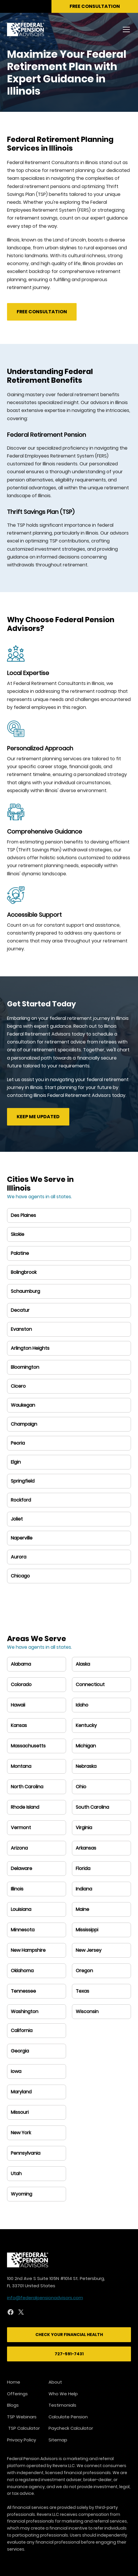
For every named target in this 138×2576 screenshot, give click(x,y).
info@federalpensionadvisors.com (45, 2298)
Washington (24, 2011)
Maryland (21, 2091)
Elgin (16, 1462)
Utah (16, 2173)
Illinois (17, 1889)
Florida (83, 1868)
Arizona (19, 1848)
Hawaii (18, 1705)
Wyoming (21, 2194)
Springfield (22, 1481)
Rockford (21, 1500)
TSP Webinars (22, 2417)
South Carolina (92, 1807)
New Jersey (88, 1950)
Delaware (21, 1868)
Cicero (18, 1386)
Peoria (18, 1443)
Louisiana (21, 1909)
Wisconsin (87, 2011)
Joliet (17, 1519)
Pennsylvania (25, 2153)
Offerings (17, 2394)
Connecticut (90, 1684)
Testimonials (62, 2405)
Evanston (21, 1329)
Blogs (13, 2405)
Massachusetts (28, 1745)
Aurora (18, 1557)
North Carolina (27, 1786)
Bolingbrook (24, 1272)
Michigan (86, 1745)
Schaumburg (25, 1291)
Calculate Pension (68, 2417)
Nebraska (86, 1766)
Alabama (21, 1664)
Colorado (21, 1684)
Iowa (16, 2071)
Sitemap (58, 2440)
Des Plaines (23, 1215)
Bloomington (25, 1367)
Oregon (84, 1970)
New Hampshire (28, 1950)
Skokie (17, 1234)
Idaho (82, 1705)
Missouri (20, 2112)
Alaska (83, 1664)
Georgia (20, 2051)
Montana (21, 1766)
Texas (82, 1991)
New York (21, 2132)
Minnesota (22, 1929)
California (21, 2030)
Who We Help (63, 2394)
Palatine (20, 1253)
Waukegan (23, 1405)
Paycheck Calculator (71, 2428)
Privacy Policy (21, 2440)
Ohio (81, 1786)
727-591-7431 (69, 2354)
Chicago (20, 1576)
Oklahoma (22, 1970)
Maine (82, 1909)
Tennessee (23, 1991)
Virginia (84, 1827)
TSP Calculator (23, 2428)
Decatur (20, 1310)
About (55, 2382)
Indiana (84, 1889)
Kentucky (86, 1725)
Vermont (21, 1827)
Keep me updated (38, 1116)
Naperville (21, 1538)
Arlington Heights (30, 1348)
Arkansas (86, 1848)
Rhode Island (25, 1807)
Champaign (24, 1424)
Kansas (19, 1725)
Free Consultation (42, 311)
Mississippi (87, 1929)
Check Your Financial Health (69, 2334)
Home (13, 2382)
